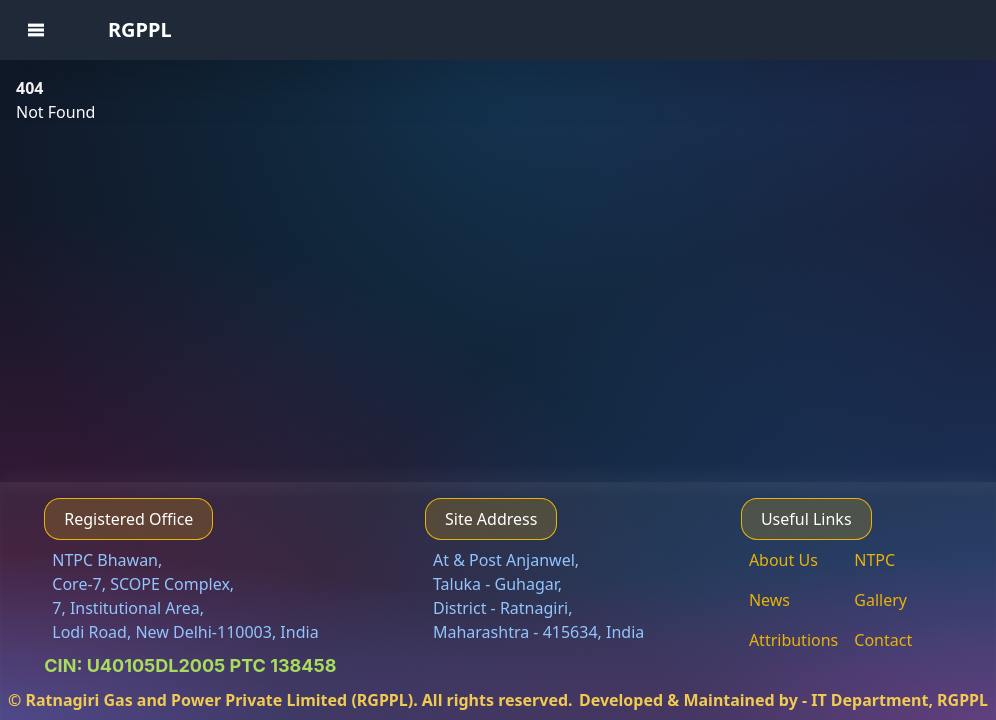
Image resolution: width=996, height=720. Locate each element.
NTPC (874, 560)
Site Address (491, 519)
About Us (783, 560)
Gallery (880, 600)
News (769, 600)
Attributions (793, 640)
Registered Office (128, 519)
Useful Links (806, 519)
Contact (883, 640)
